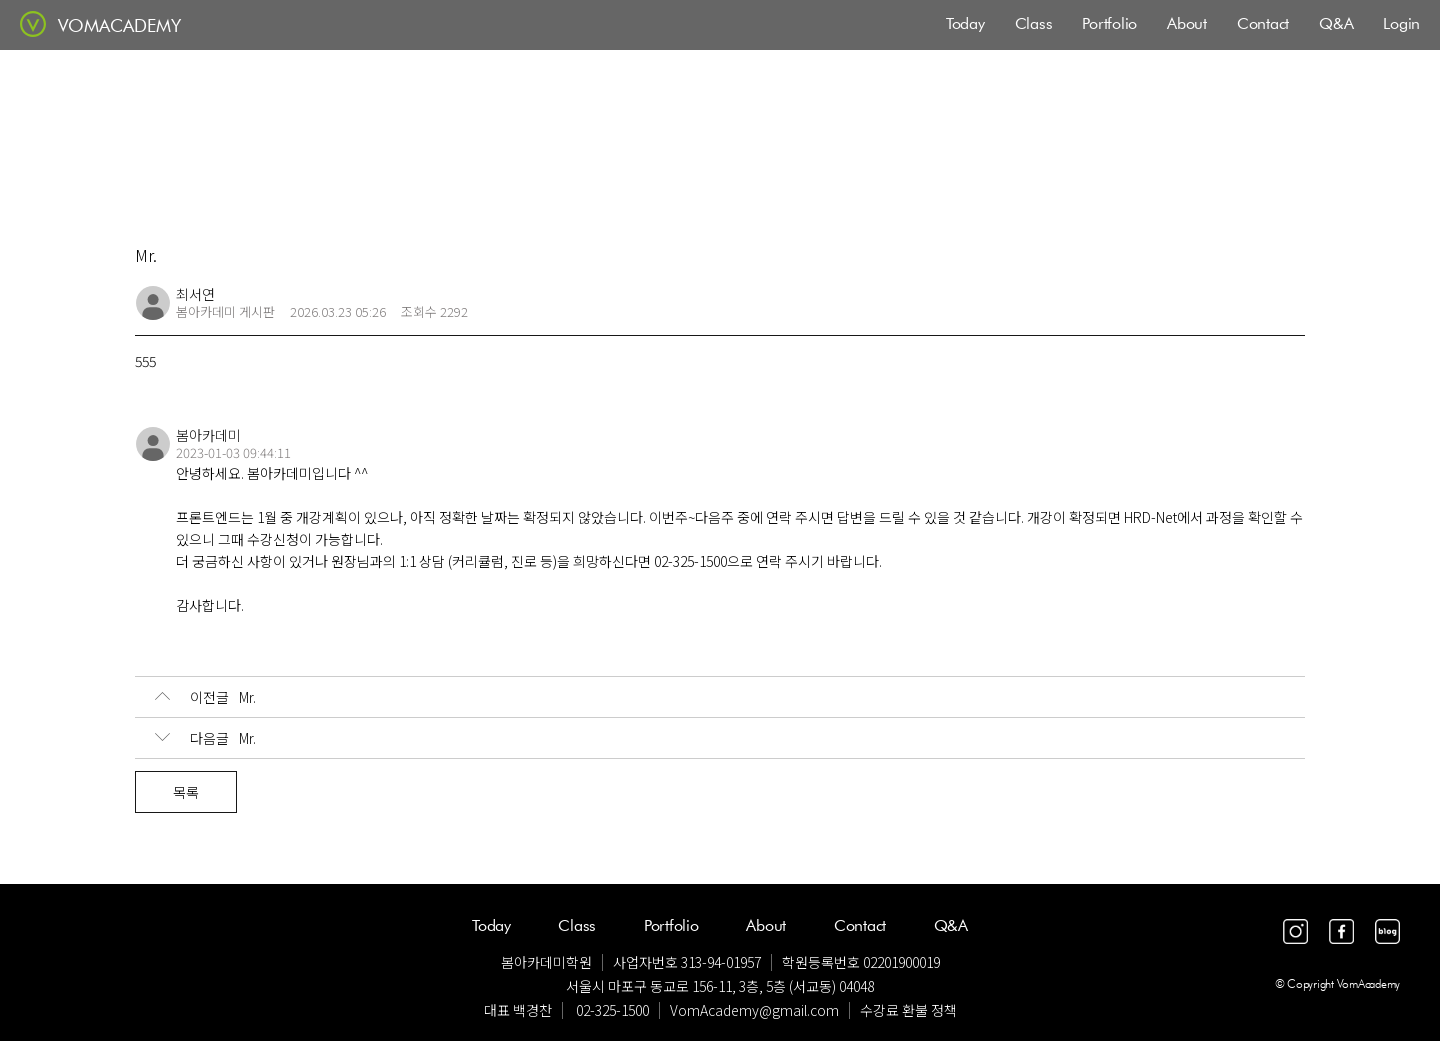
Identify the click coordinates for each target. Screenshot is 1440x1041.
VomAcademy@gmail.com (754, 1010)
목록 (186, 792)
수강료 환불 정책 (908, 1010)
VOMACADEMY (119, 25)
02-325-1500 (612, 1010)
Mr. (205, 697)
